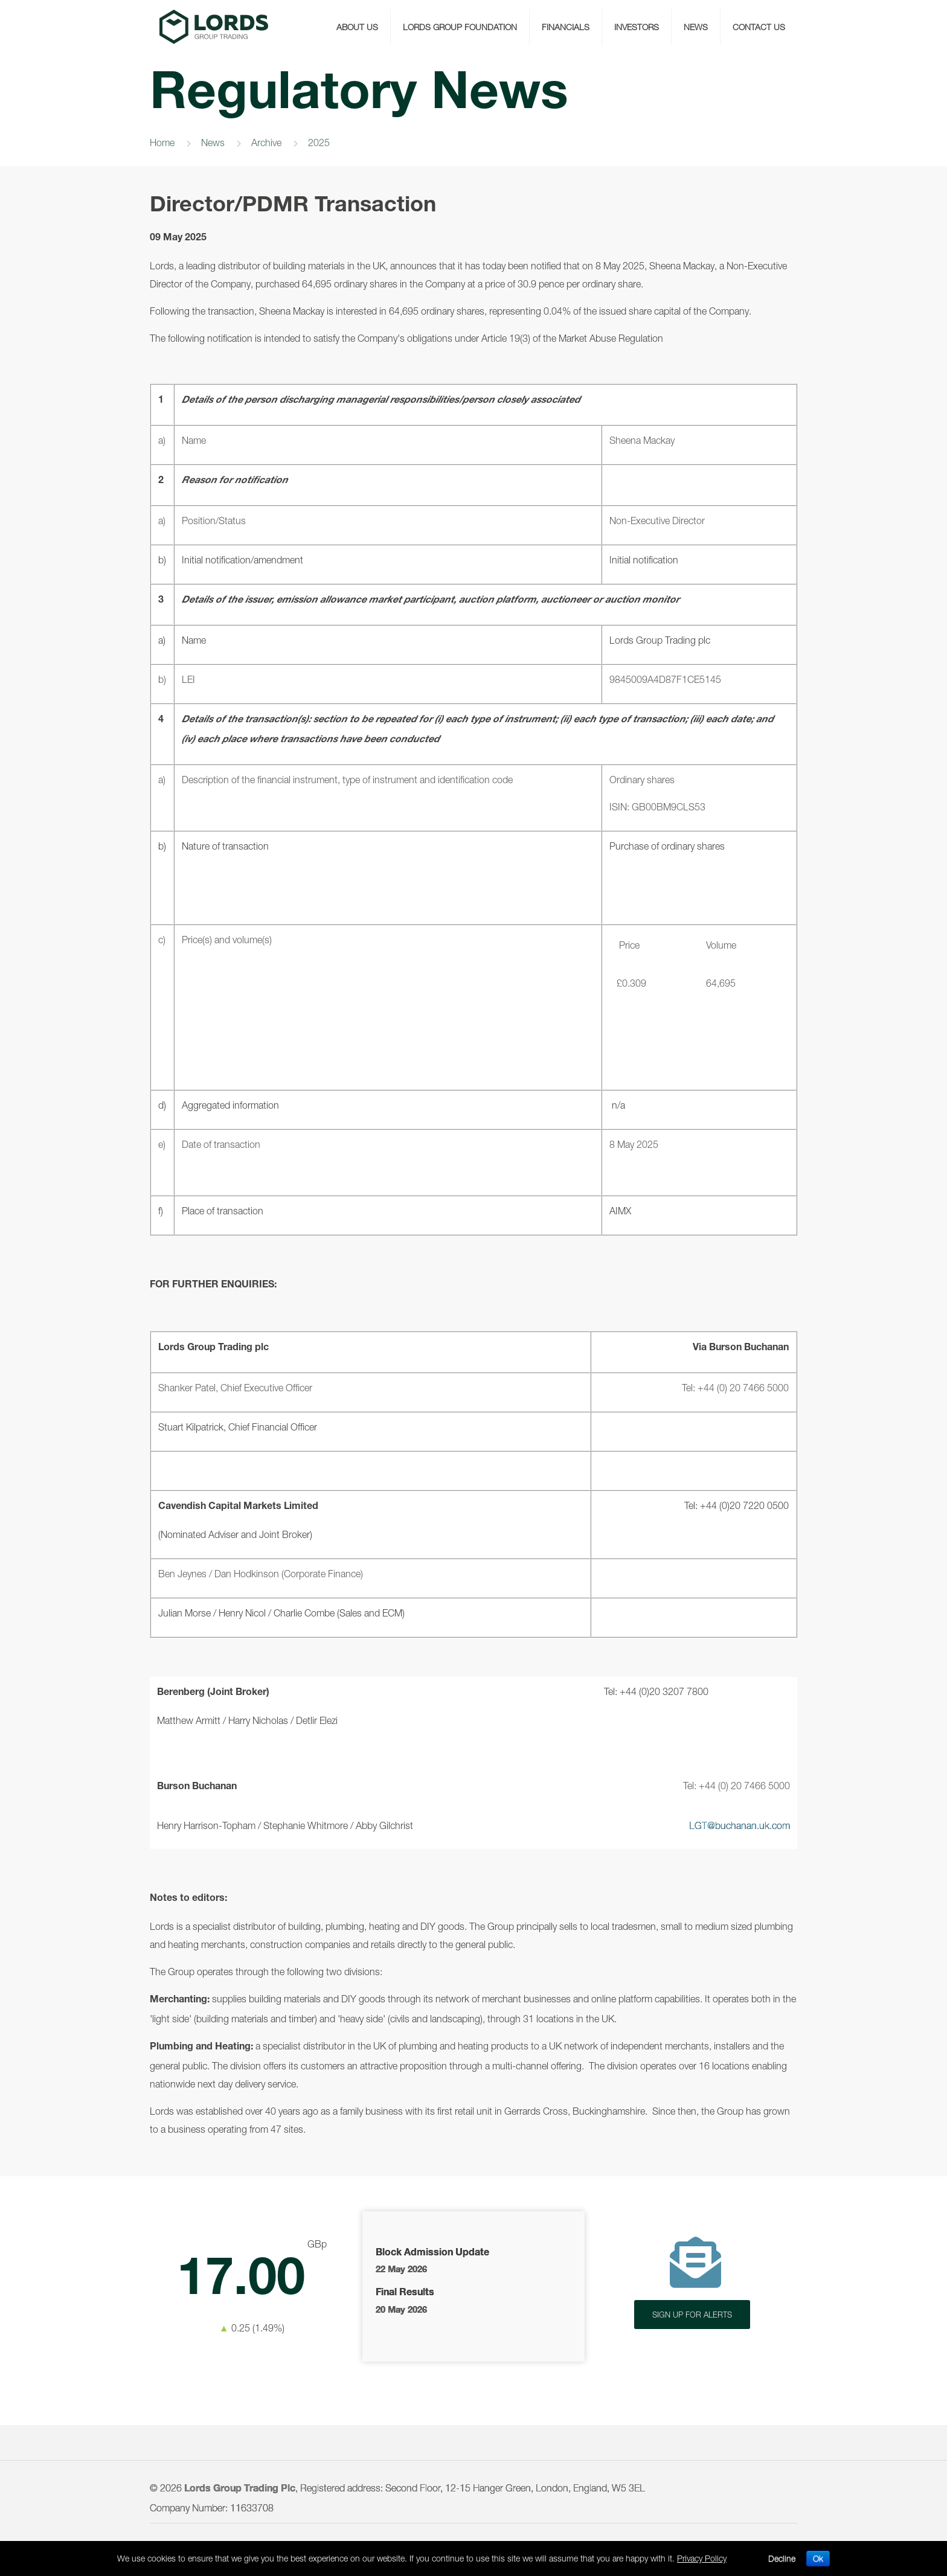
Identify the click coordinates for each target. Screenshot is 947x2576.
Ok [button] (818, 2558)
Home (162, 142)
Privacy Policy (702, 2558)
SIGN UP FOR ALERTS (692, 2314)
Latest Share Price (251, 2286)
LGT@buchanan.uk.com (739, 1825)
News (213, 142)
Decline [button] (781, 2558)
